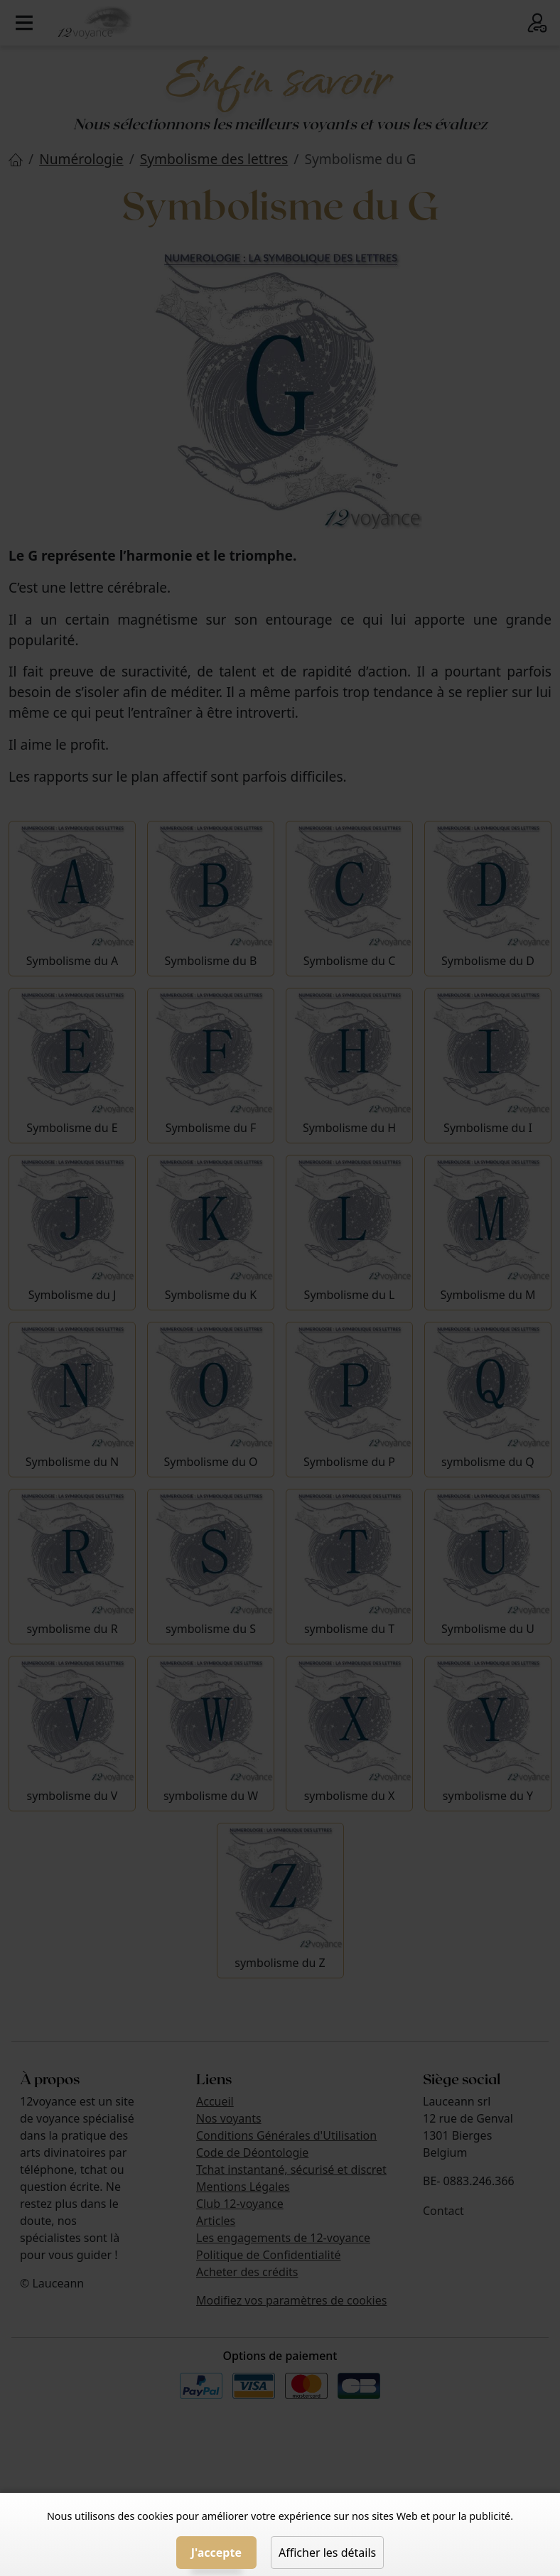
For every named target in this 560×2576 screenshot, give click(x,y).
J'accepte (216, 2552)
